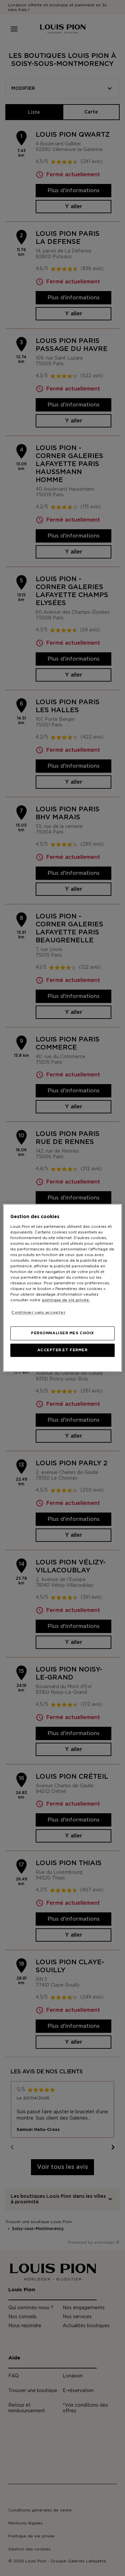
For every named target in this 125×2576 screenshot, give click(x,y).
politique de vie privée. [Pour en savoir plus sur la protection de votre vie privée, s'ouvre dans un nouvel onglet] (66, 1300)
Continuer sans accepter (38, 1312)
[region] (62, 1288)
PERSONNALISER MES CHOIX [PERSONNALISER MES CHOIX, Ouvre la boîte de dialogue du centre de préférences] (62, 1333)
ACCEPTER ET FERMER (62, 1350)
